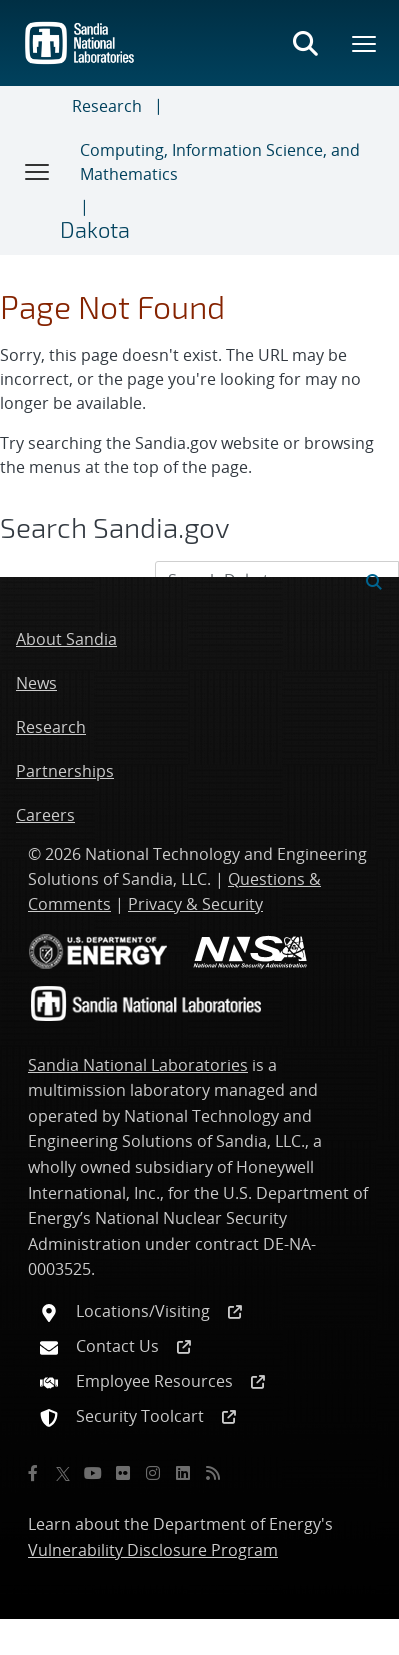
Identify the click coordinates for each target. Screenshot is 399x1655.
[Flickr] (123, 1473)
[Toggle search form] (305, 43)
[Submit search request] (374, 580)
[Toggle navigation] (38, 171)
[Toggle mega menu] (365, 43)
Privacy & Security (195, 904)
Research (107, 106)
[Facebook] (33, 1473)
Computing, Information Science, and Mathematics (220, 162)
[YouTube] (93, 1473)
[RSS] (213, 1473)
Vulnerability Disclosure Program (153, 1550)
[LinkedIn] (183, 1473)
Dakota (95, 229)
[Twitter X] (63, 1473)
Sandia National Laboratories (138, 1065)
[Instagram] (153, 1473)
